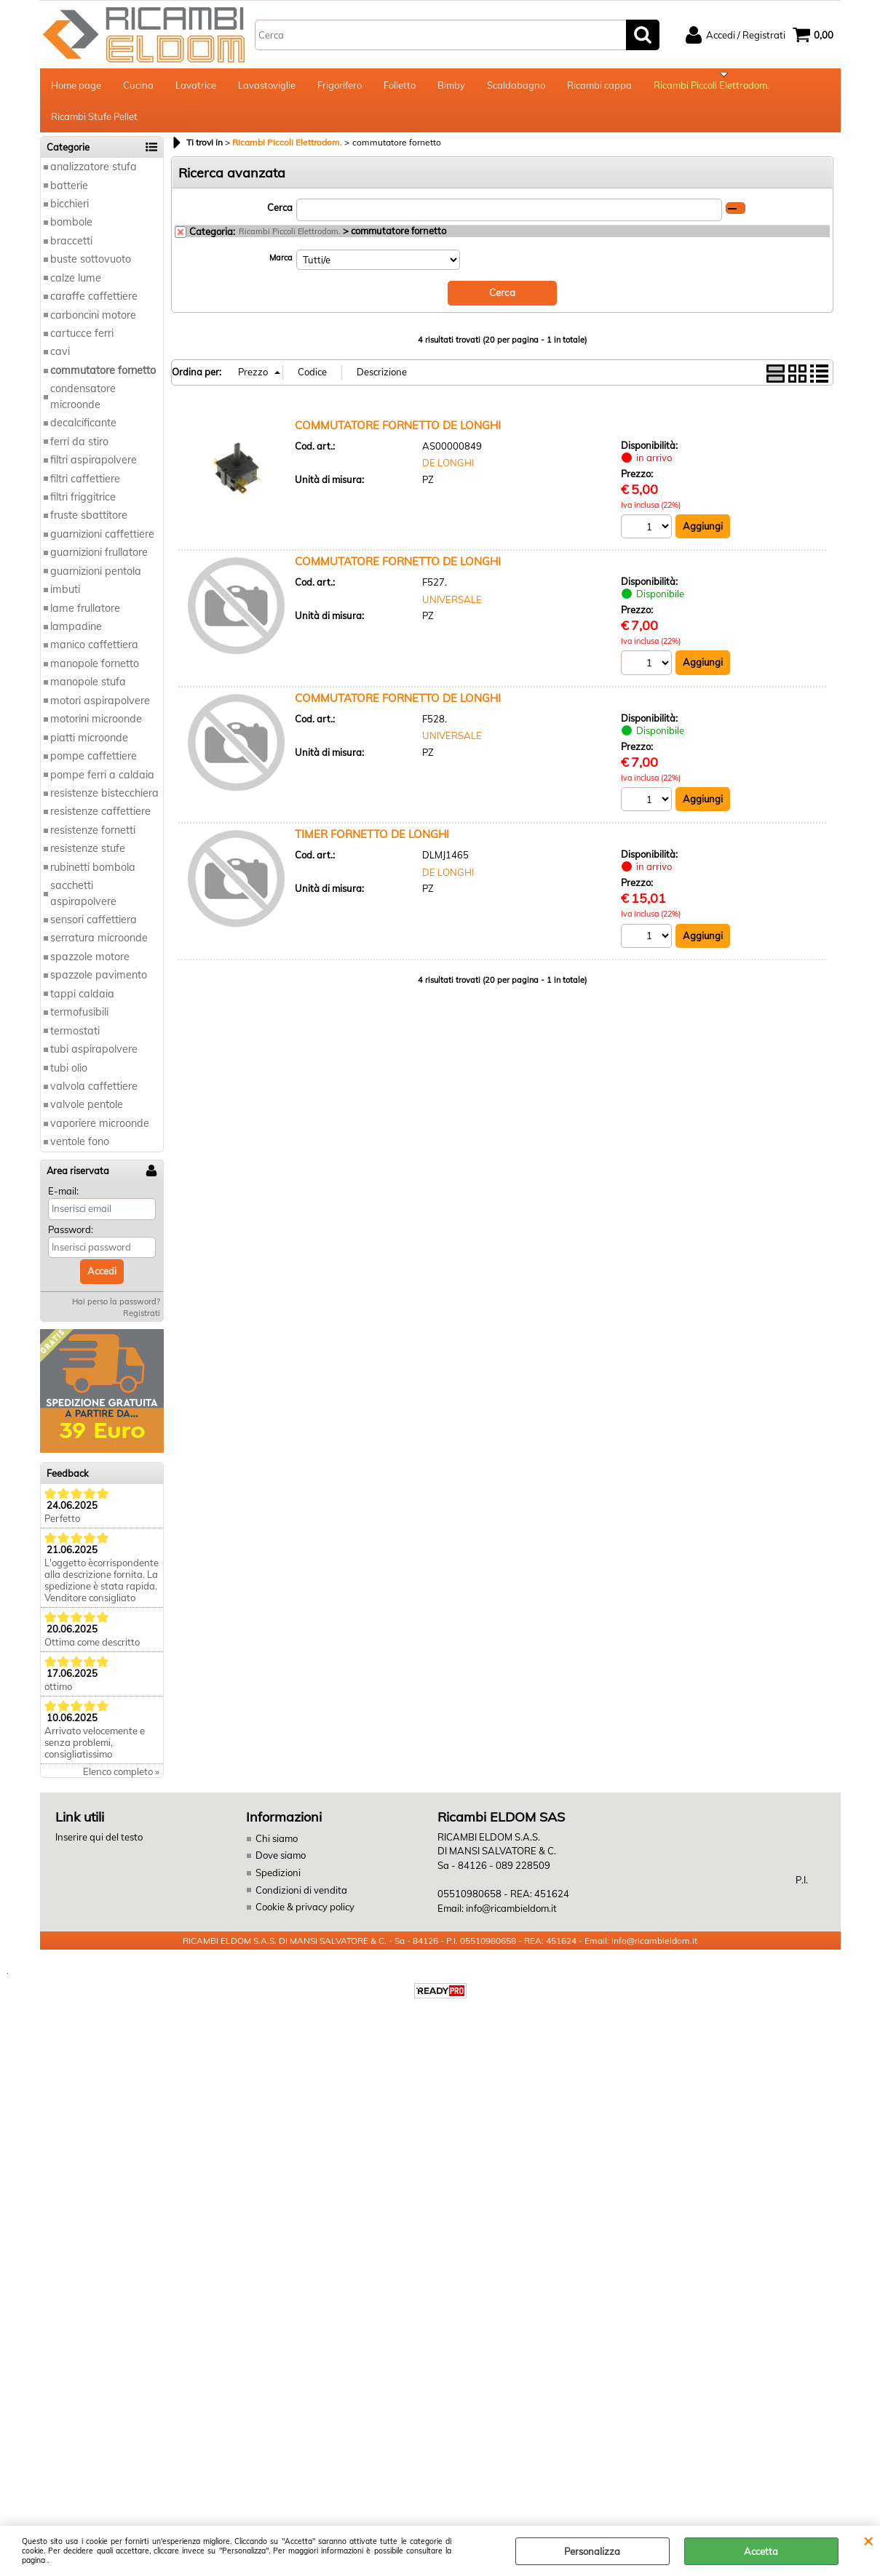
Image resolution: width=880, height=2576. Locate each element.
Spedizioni (278, 1882)
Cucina (138, 87)
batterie (69, 195)
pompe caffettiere (93, 765)
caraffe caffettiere (94, 305)
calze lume (75, 287)
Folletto (400, 87)
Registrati (141, 1322)
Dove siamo (280, 1865)
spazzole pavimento (98, 985)
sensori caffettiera (93, 929)
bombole (71, 232)
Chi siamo (276, 1848)
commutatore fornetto (103, 379)
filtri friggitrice (83, 506)
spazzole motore (90, 966)
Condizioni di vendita (301, 1899)
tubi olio (68, 1077)
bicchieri (69, 213)
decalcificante (83, 432)
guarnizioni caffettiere (102, 543)
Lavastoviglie (267, 87)
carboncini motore (93, 324)
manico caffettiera (94, 654)
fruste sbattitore (88, 525)
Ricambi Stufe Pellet (94, 123)
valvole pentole (86, 1114)
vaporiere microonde (99, 1132)
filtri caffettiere (85, 488)
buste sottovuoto (90, 269)
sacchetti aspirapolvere (83, 902)
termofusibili (79, 1021)
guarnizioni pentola (95, 580)
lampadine (76, 635)
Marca (281, 267)
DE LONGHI (448, 472)
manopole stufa (88, 691)
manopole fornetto (94, 672)
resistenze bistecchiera (104, 802)
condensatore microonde (83, 406)
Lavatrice (195, 87)
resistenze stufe (87, 858)
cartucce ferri (82, 342)
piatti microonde (89, 747)
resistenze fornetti (92, 839)
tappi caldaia (82, 1003)
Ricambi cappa (599, 87)
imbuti (65, 598)
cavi (60, 361)
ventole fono (79, 1151)
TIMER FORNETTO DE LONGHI (372, 843)
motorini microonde (96, 728)
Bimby (451, 87)
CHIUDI (868, 2540)
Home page (76, 87)
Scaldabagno (516, 87)
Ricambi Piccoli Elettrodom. (711, 87)
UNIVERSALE (452, 609)
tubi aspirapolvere (94, 1058)
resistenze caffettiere (100, 821)
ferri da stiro (79, 451)
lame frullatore (85, 617)
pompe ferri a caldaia (102, 784)
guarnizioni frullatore (99, 562)
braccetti (71, 250)
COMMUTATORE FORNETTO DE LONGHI (398, 434)
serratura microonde (99, 947)
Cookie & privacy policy (304, 1916)
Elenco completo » (121, 1781)
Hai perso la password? (116, 1311)
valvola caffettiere (94, 1095)
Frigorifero (339, 87)
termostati (75, 1040)
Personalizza (592, 2551)
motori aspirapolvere (100, 710)
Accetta (761, 2551)
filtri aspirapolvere (93, 469)
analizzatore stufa (93, 176)
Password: (70, 1239)
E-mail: (63, 1200)
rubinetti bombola (92, 876)
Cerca (280, 217)
